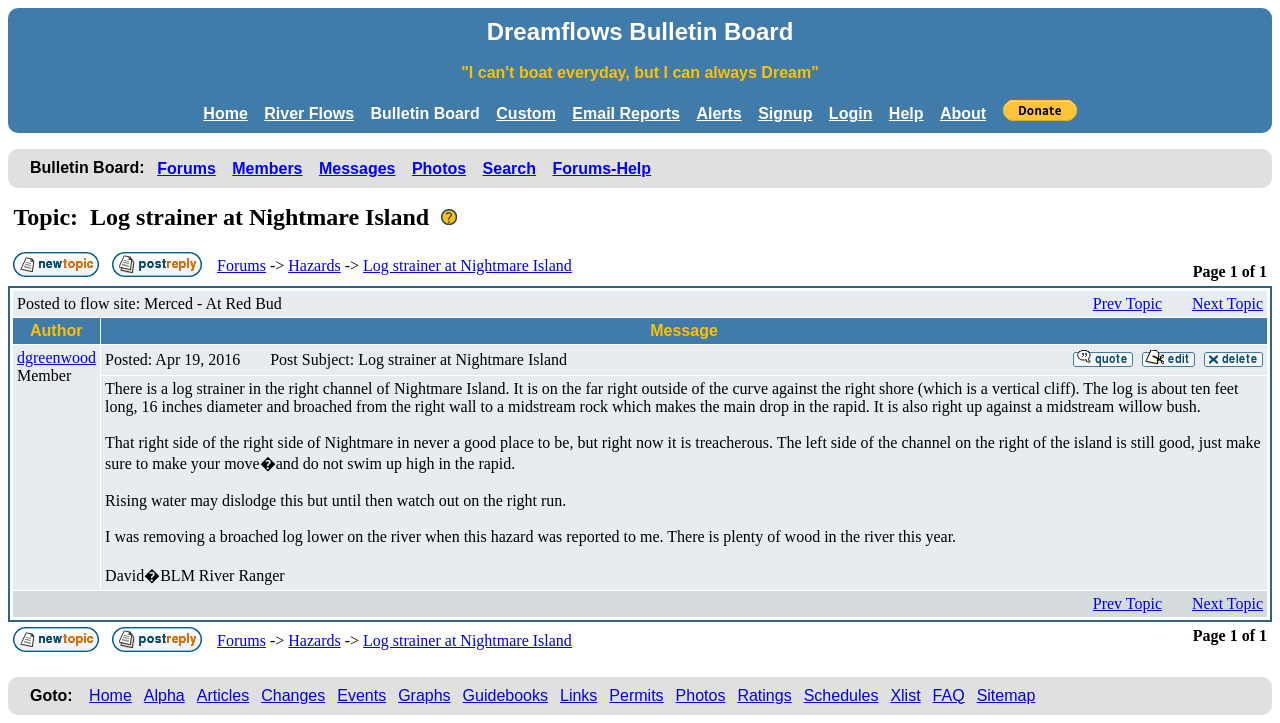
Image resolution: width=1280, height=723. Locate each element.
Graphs (424, 695)
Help (906, 113)
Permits (636, 695)
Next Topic (1227, 303)
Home (225, 113)
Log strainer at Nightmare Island (467, 265)
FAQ (949, 695)
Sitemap (1006, 695)
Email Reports (626, 113)
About (963, 113)
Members (267, 168)
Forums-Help (601, 168)
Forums (186, 168)
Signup (785, 113)
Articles (223, 695)
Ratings (764, 695)
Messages (357, 168)
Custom (526, 113)
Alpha (164, 695)
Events (361, 695)
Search (509, 168)
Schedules (841, 695)
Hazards (314, 265)
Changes (293, 695)
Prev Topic (1127, 303)
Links (578, 695)
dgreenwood (56, 357)
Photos (439, 168)
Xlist (905, 695)
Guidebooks (505, 695)
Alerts (718, 113)
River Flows (309, 113)
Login (851, 113)
